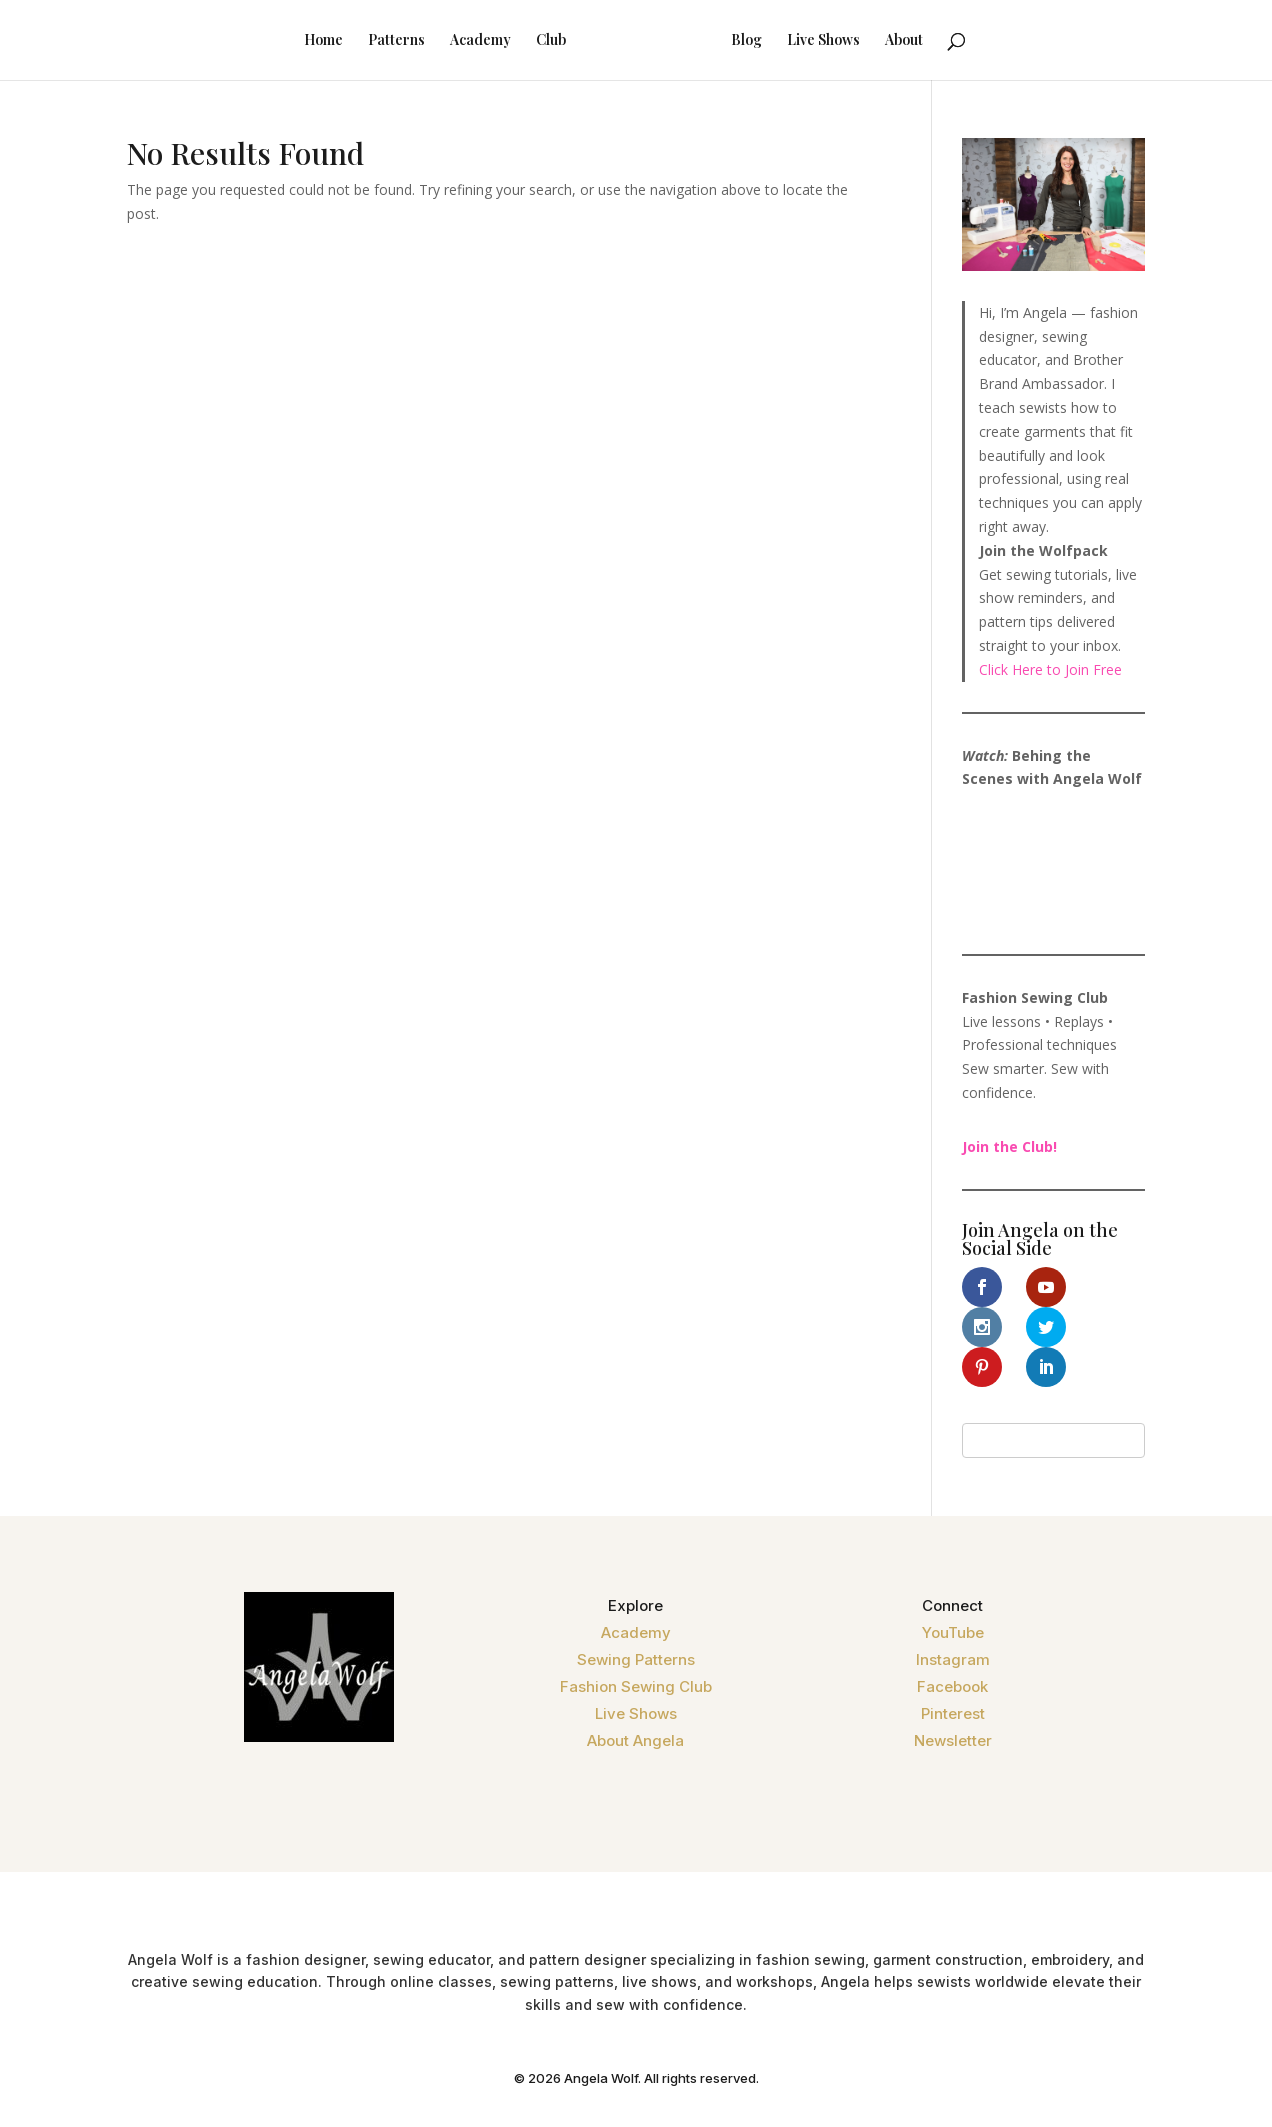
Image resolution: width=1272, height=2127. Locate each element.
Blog (772, 41)
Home (297, 41)
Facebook (952, 1646)
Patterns (370, 41)
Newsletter (953, 1700)
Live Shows (849, 41)
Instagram (953, 1619)
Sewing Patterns (636, 1619)
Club (525, 41)
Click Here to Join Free (1050, 669)
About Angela (635, 1700)
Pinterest (953, 1673)
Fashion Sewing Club (636, 1646)
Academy (454, 41)
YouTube (953, 1592)
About (930, 41)
